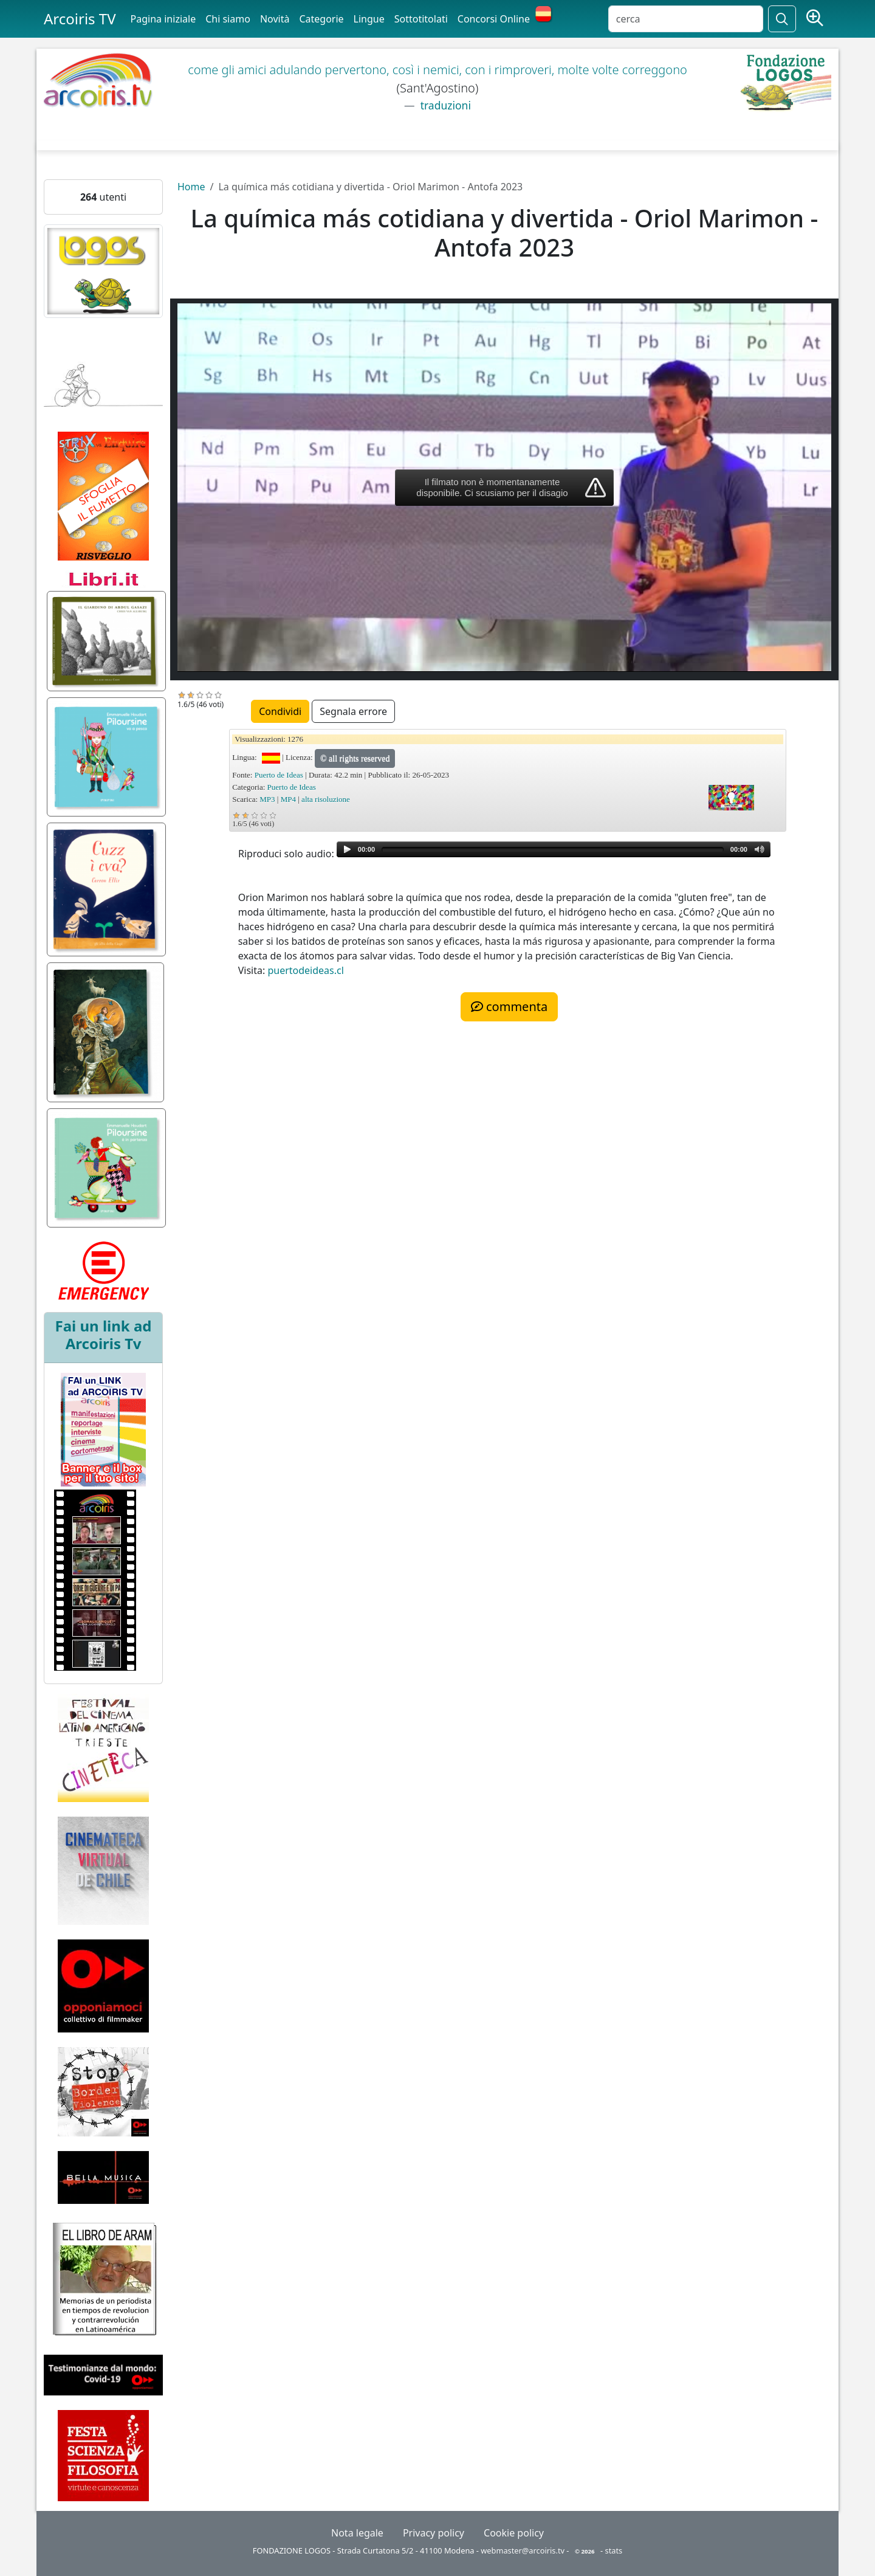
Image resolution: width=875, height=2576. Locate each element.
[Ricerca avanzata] (814, 18)
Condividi (280, 711)
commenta (509, 1006)
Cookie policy (514, 2533)
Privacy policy (433, 2533)
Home (191, 186)
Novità (275, 19)
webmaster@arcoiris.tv (522, 2550)
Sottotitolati (421, 19)
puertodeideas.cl (305, 970)
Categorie (321, 19)
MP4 (288, 799)
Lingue (369, 19)
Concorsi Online (494, 19)
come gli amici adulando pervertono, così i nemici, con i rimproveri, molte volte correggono (437, 69)
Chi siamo (227, 19)
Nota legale (357, 2533)
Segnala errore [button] (353, 711)
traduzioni (444, 105)
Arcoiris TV (80, 19)
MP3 (267, 799)
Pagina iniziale (163, 19)
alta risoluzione (325, 799)
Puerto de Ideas (279, 774)
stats (614, 2550)
